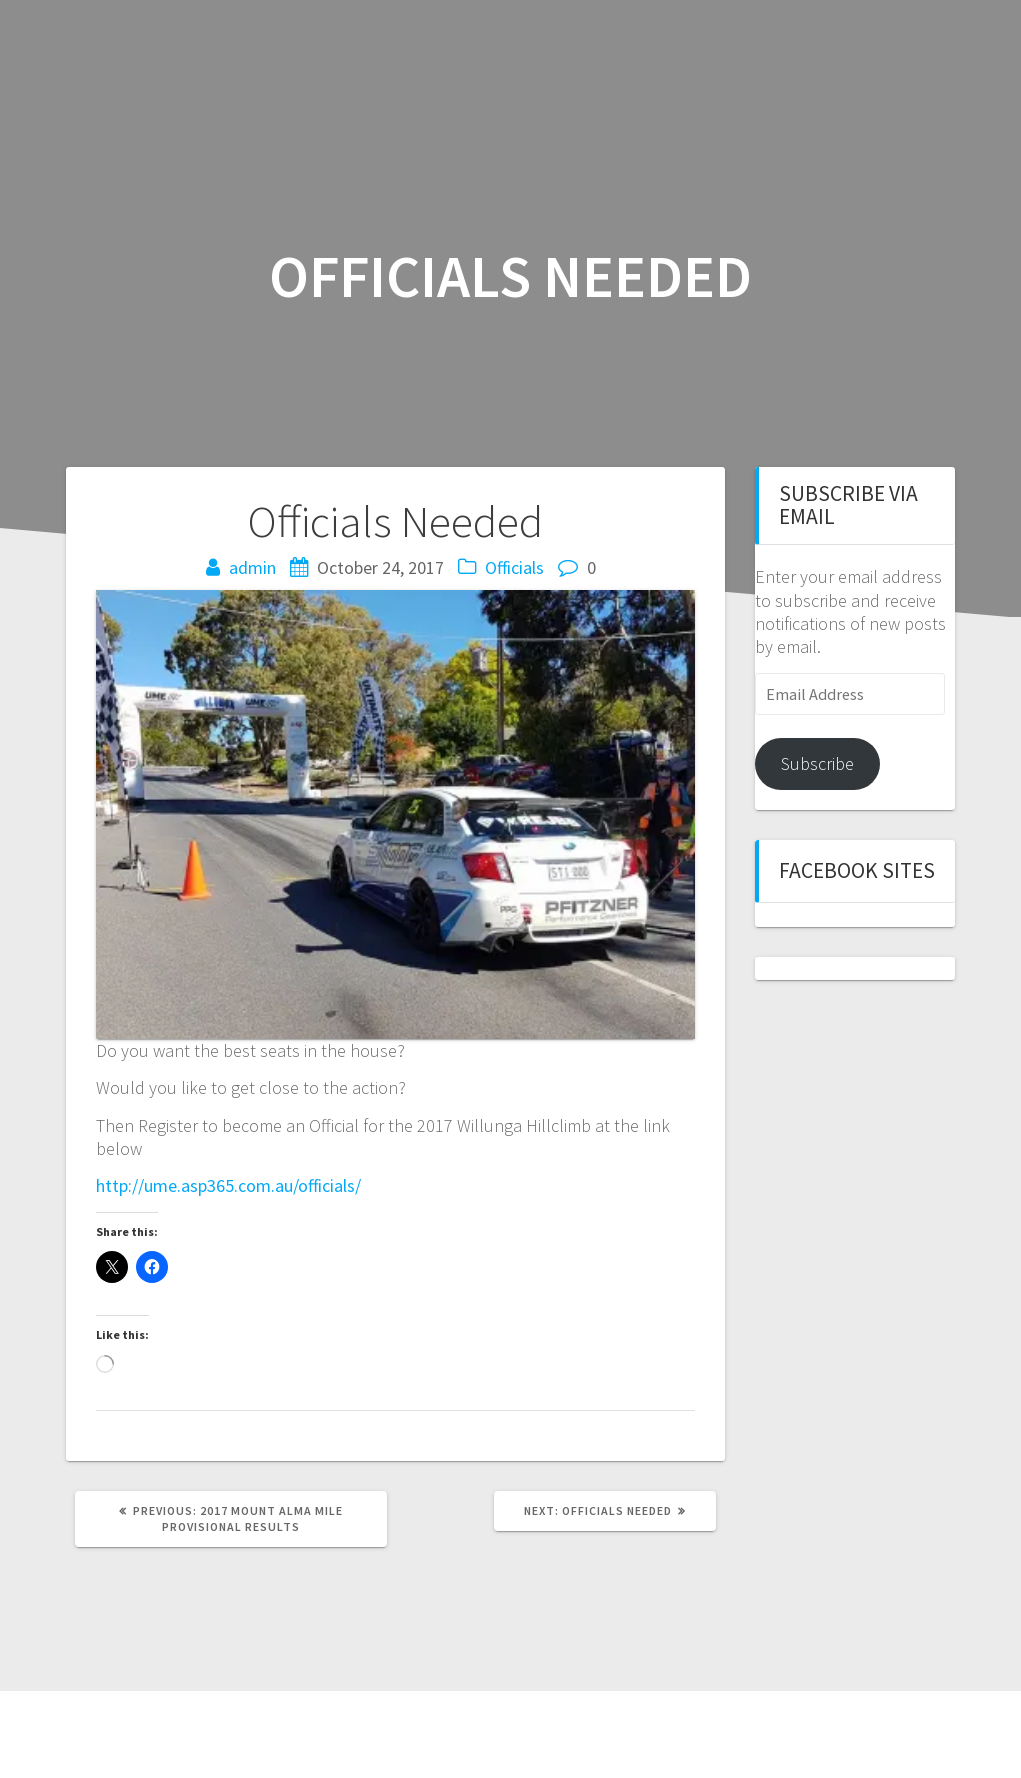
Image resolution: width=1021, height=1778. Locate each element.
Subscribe (817, 763)
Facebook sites (857, 870)
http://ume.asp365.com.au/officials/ (228, 1185)
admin (252, 567)
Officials (514, 567)
